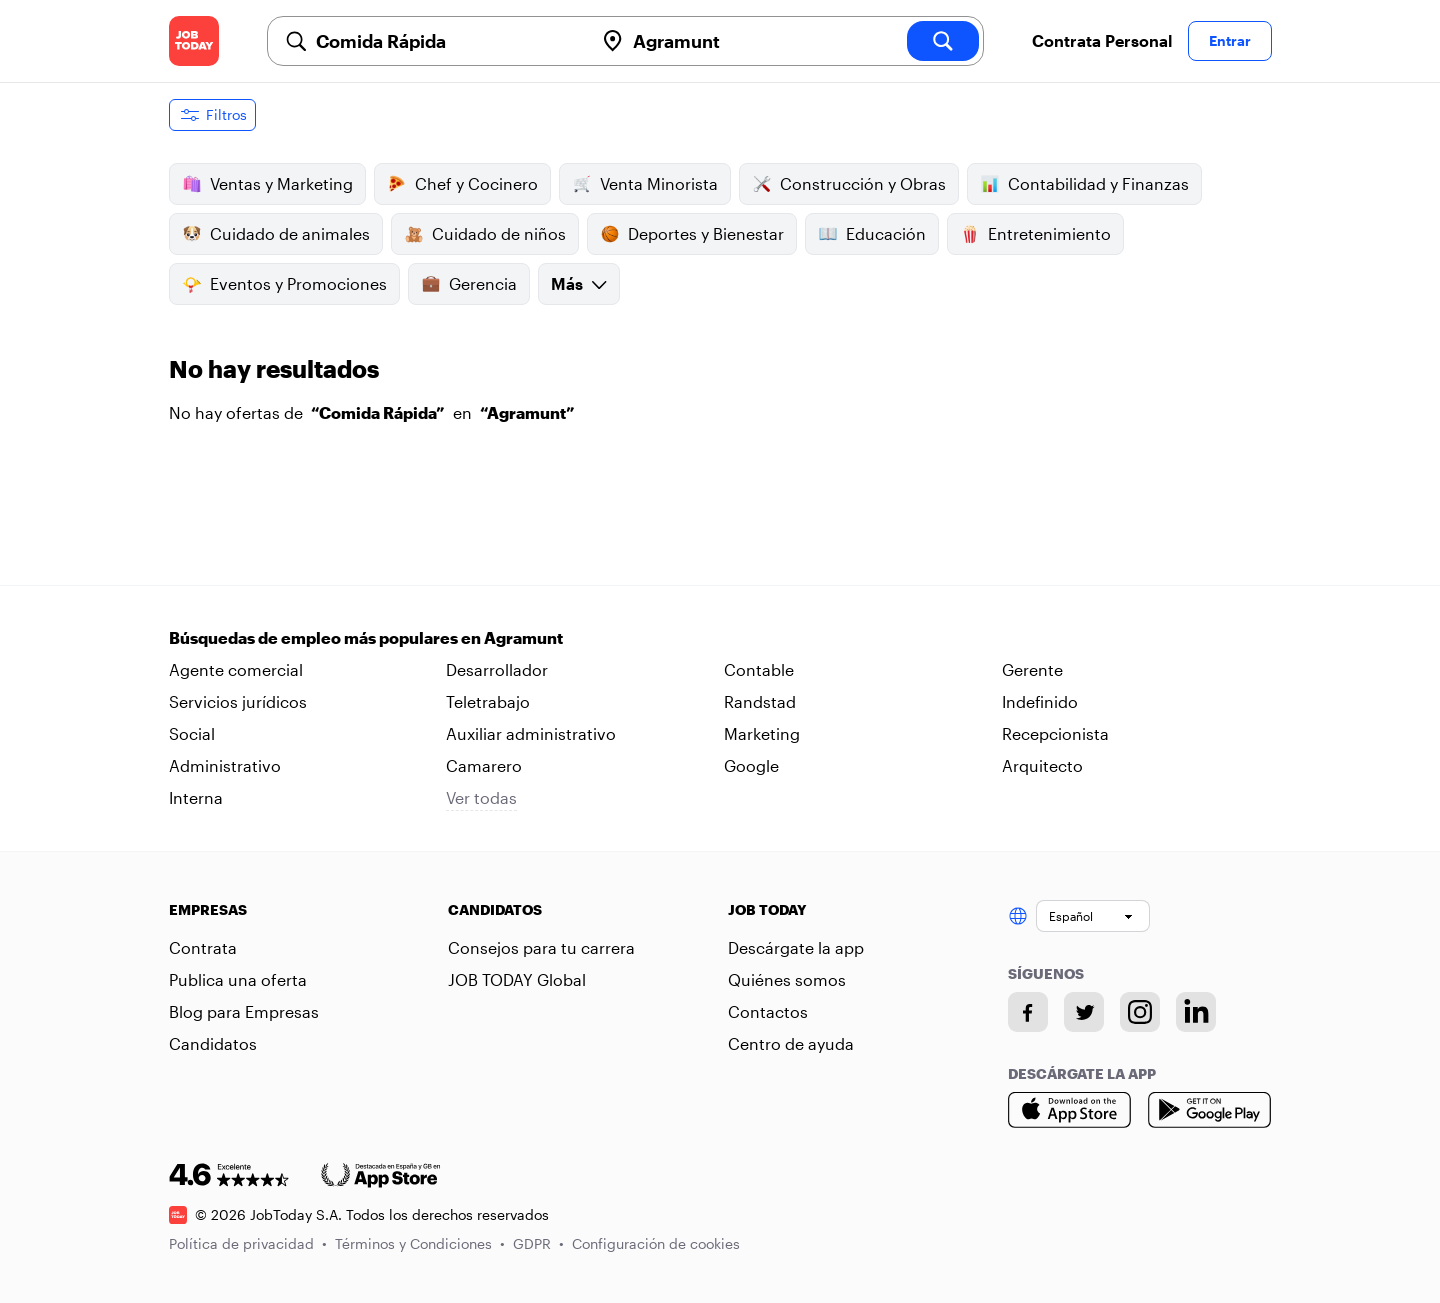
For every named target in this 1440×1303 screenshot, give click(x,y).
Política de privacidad (248, 1243)
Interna (196, 797)
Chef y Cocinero (462, 184)
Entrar (1230, 40)
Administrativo (225, 765)
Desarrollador (497, 669)
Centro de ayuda (791, 1043)
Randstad (760, 701)
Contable (759, 669)
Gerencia (469, 284)
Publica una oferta (238, 979)
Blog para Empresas (244, 1011)
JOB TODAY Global (517, 979)
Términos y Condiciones (420, 1243)
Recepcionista (1055, 733)
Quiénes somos (787, 979)
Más (579, 283)
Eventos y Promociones (284, 284)
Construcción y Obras (849, 184)
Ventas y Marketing (267, 184)
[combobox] (447, 41)
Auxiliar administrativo (531, 733)
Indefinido (1040, 701)
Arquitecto (1042, 765)
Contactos (768, 1011)
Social (192, 733)
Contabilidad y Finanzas (1084, 184)
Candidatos (213, 1043)
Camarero (484, 765)
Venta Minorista (645, 184)
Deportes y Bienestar (692, 234)
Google (751, 765)
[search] (943, 41)
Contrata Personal (1102, 40)
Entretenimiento (1035, 234)
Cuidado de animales (276, 234)
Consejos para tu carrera (541, 947)
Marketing (762, 733)
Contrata (203, 947)
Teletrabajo (488, 701)
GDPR (538, 1243)
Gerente (1032, 669)
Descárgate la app (796, 947)
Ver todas (481, 797)
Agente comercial (236, 669)
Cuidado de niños (485, 234)
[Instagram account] (1140, 1012)
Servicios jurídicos (238, 701)
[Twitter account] (1084, 1012)
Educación (872, 234)
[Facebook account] (1028, 1012)
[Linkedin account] (1196, 1012)
